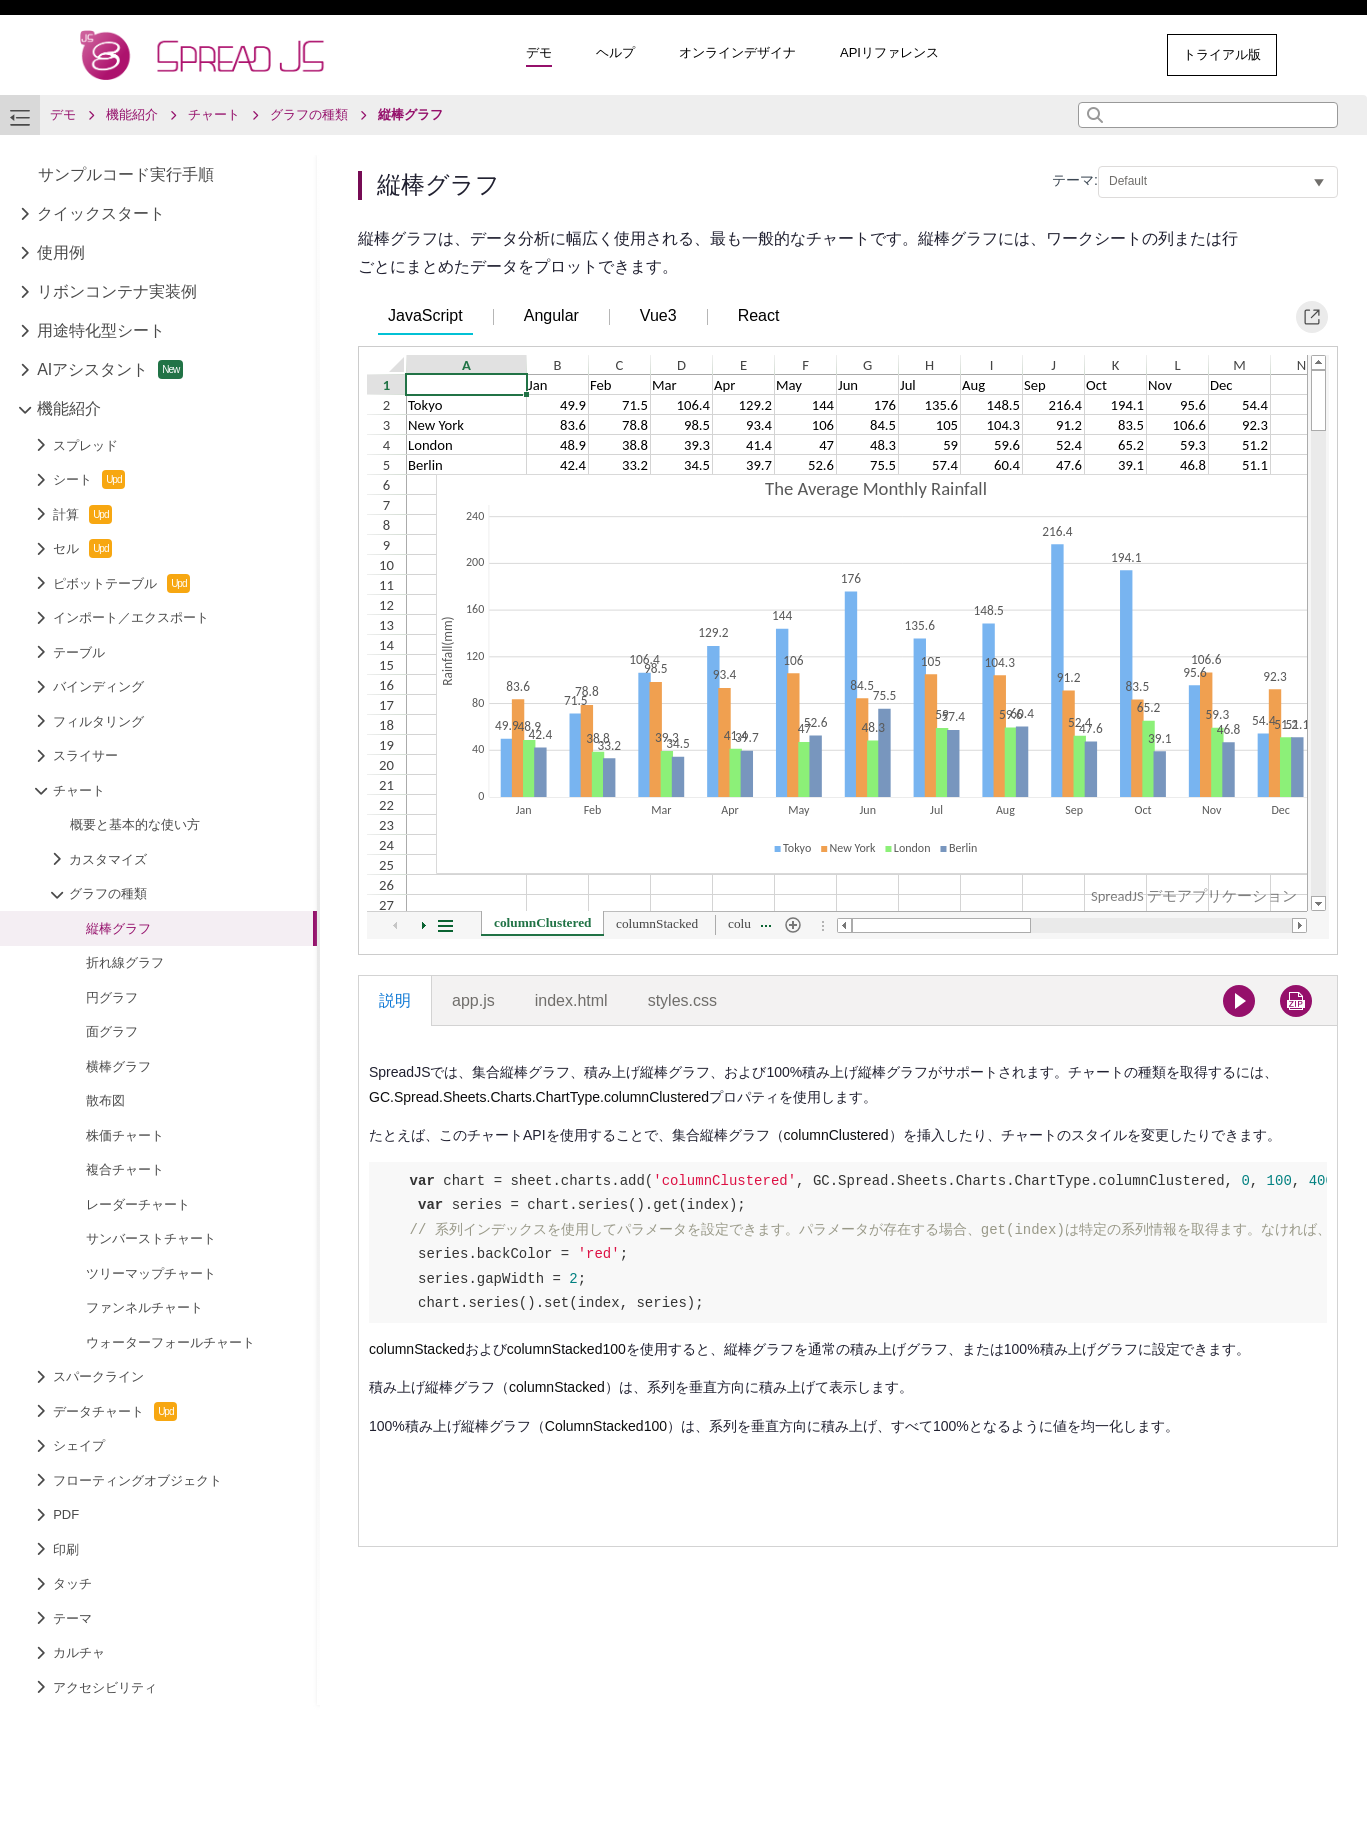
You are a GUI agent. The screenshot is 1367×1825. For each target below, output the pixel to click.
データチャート (115, 1411)
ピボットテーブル (121, 583)
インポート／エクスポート (131, 617)
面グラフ (112, 1031)
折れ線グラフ (125, 962)
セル (82, 548)
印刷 (66, 1549)
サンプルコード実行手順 (126, 174)
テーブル (79, 652)
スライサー (85, 755)
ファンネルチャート (144, 1307)
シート (89, 479)
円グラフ (112, 997)
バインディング (98, 686)
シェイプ (79, 1445)
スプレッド (85, 445)
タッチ (72, 1583)
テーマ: (1075, 180)
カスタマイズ (108, 859)
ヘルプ (615, 52)
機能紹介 (69, 408)
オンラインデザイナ (737, 52)
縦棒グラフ (118, 928)
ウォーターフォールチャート (170, 1342)
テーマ (72, 1618)
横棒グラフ (118, 1066)
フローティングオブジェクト (137, 1480)
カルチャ (79, 1652)
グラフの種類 (108, 893)
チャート (79, 790)
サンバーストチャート (151, 1238)
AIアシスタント (110, 369)
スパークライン (98, 1376)
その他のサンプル (1069, 54)
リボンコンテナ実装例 (117, 291)
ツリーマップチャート (151, 1273)
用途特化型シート (101, 330)
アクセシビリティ (105, 1687)
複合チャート (125, 1169)
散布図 (105, 1100)
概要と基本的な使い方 (135, 824)
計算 (82, 514)
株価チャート (125, 1135)
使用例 (61, 252)
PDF (66, 1514)
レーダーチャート (138, 1204)
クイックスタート (101, 213)
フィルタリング (98, 721)
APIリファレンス (889, 52)
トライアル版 (1222, 54)
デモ (539, 52)
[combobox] (1208, 115)
